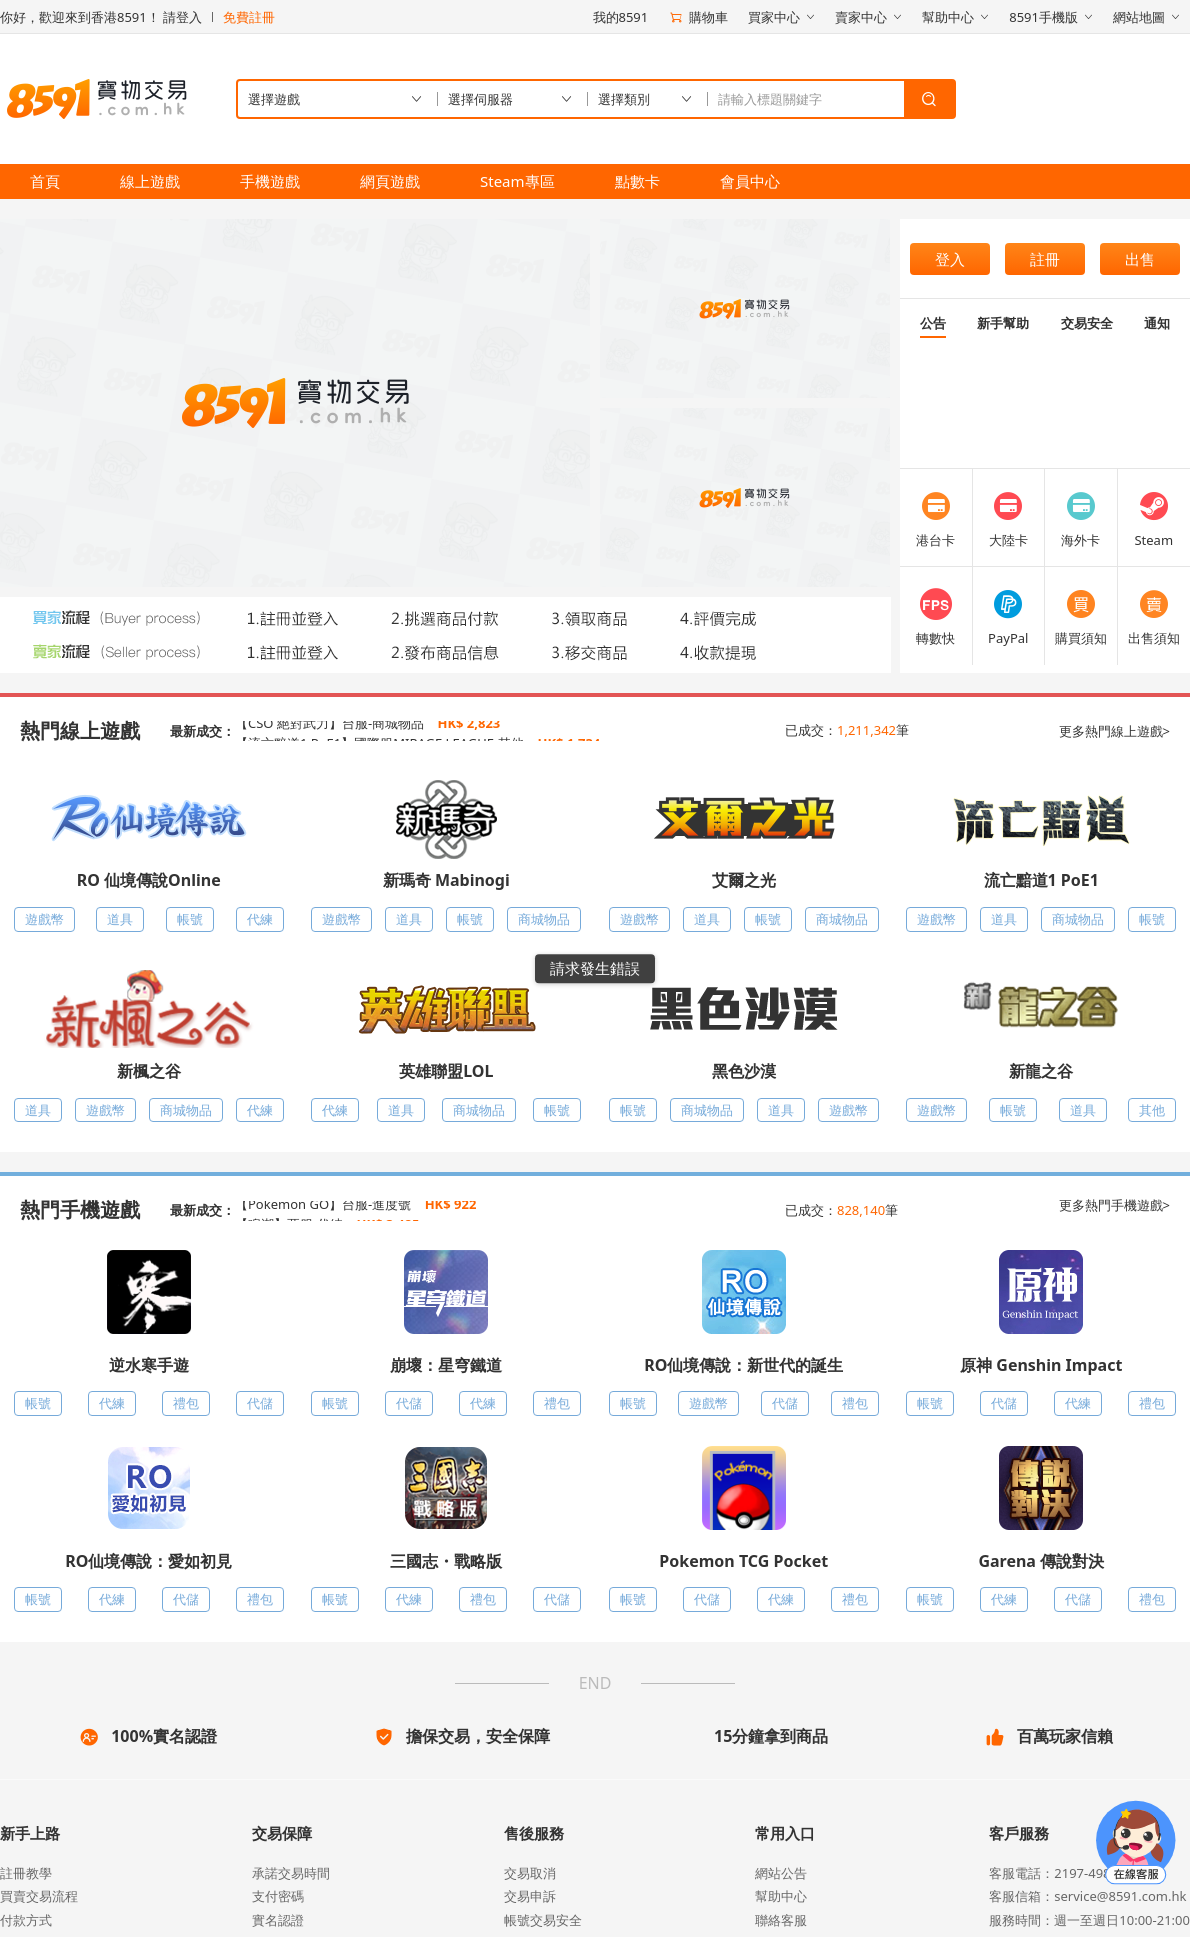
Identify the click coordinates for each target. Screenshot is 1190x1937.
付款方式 (26, 1920)
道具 (120, 919)
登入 (950, 259)
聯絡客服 (781, 1920)
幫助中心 (781, 1896)
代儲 (260, 1403)
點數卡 (637, 181)
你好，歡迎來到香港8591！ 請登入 (101, 17)
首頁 (45, 181)
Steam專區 (517, 181)
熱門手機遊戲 (80, 1209)
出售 (1140, 259)
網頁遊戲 (390, 181)
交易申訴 (530, 1896)
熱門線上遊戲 (80, 730)
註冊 (1045, 259)
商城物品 (544, 919)
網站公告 (781, 1873)
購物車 (698, 17)
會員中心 (750, 181)
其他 (1152, 1110)
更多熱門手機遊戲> (1114, 1205)
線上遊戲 (150, 181)
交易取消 (530, 1873)
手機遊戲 (270, 181)
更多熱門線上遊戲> (1114, 731)
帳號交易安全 (543, 1920)
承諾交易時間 (291, 1873)
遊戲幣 (44, 919)
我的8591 (621, 17)
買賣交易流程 (39, 1896)
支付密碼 (278, 1896)
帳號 (190, 919)
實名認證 (278, 1920)
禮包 (186, 1403)
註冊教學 (26, 1873)
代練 (260, 919)
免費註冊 (249, 17)
